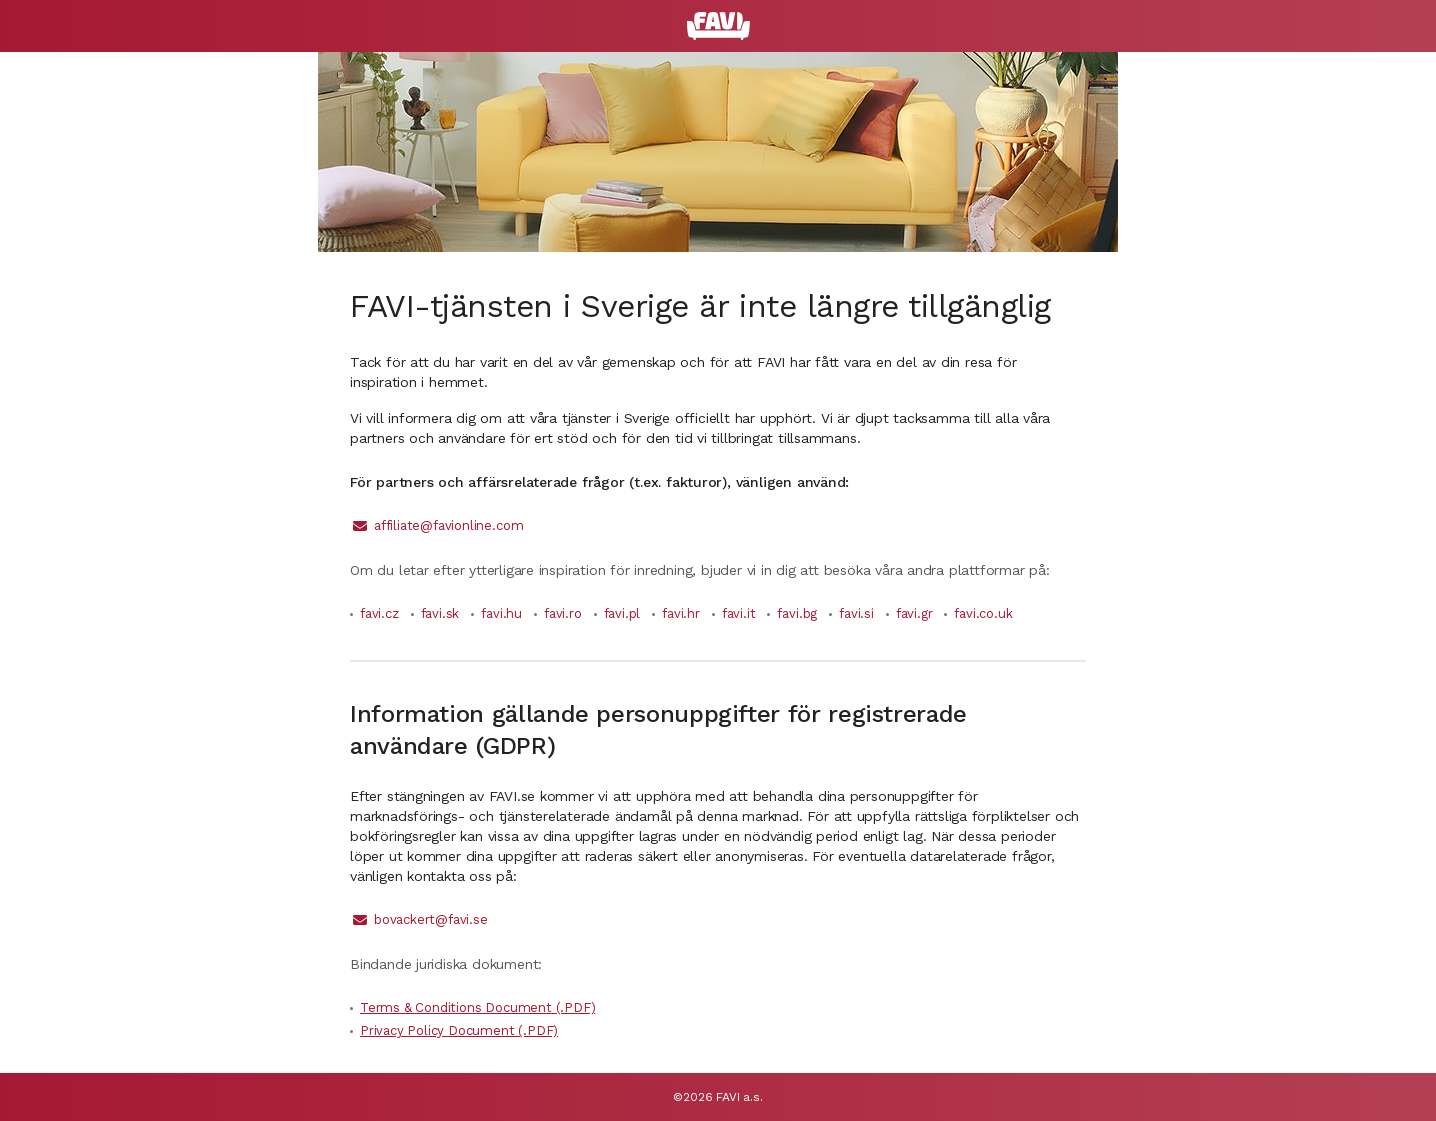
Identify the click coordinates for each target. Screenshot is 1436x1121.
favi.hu (501, 613)
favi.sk (440, 613)
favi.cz (379, 613)
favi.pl (622, 613)
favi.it (739, 613)
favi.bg (797, 613)
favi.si (856, 613)
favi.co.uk (983, 613)
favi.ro (563, 613)
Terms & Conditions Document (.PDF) (477, 1007)
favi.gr (914, 613)
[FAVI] (718, 26)
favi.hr (681, 613)
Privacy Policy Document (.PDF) (459, 1030)
